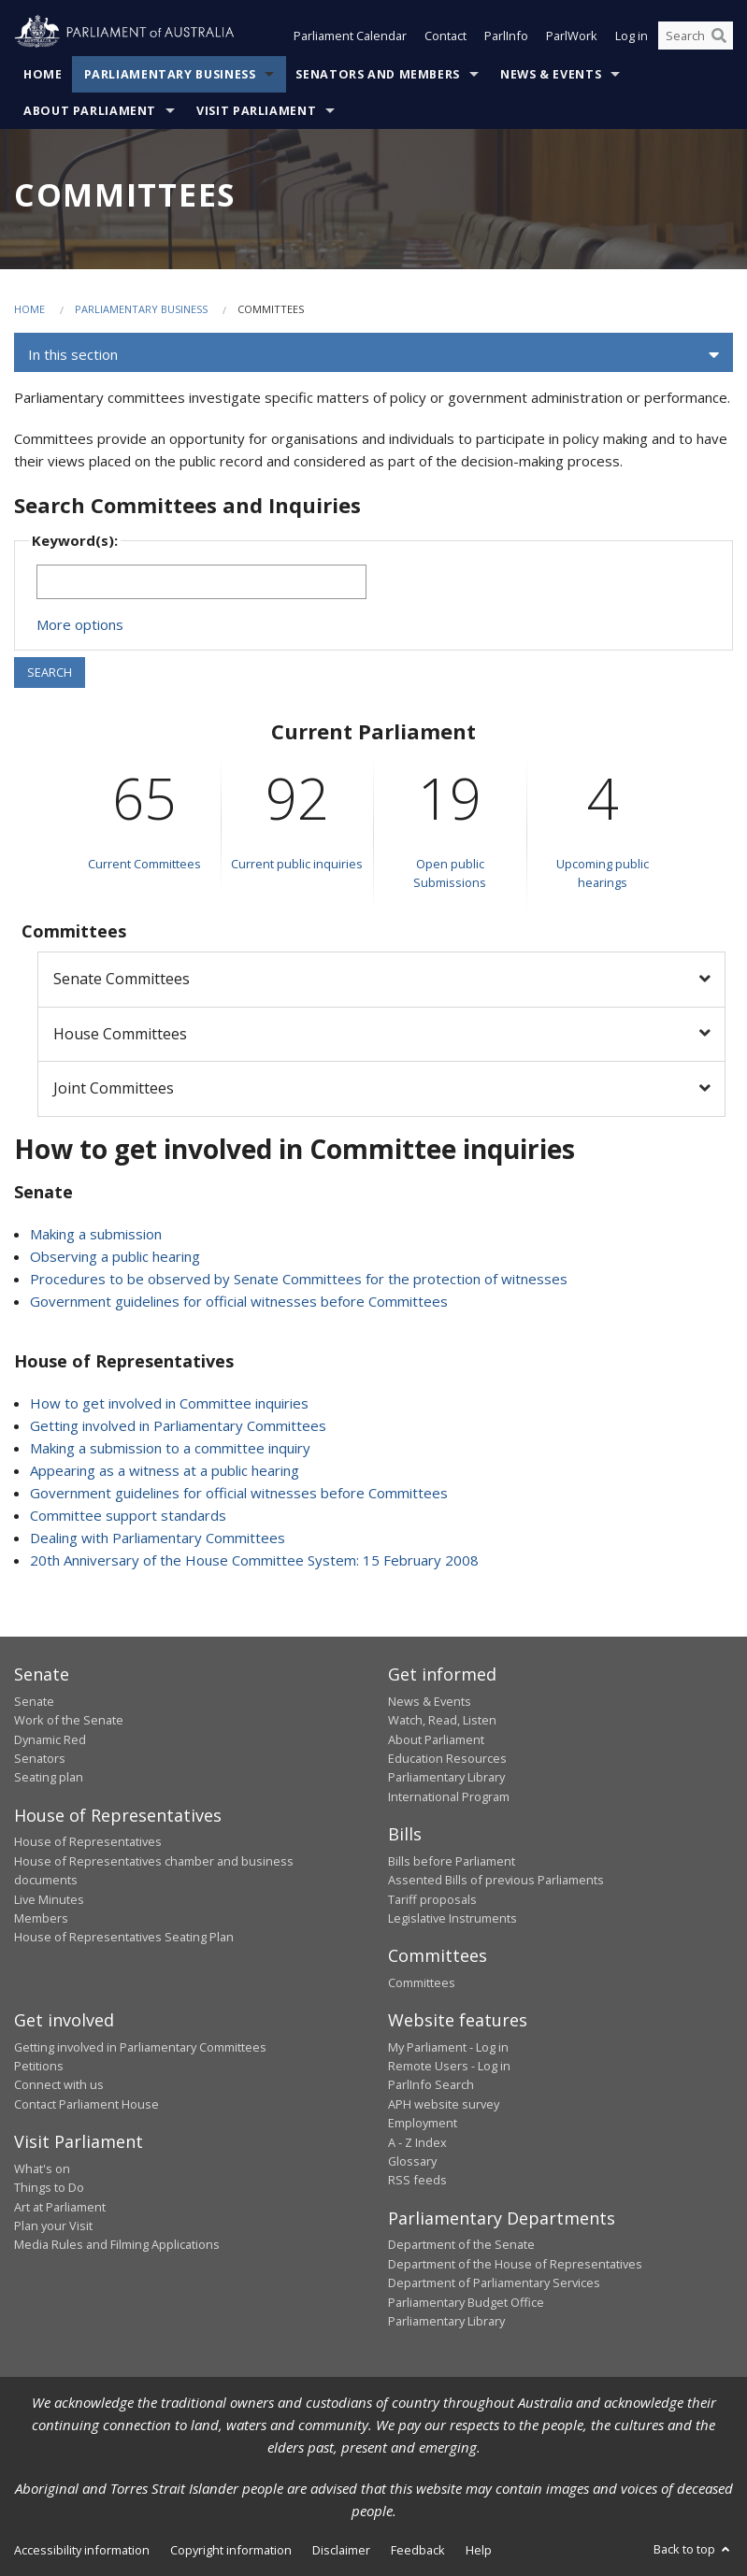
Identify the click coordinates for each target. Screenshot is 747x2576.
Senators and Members (377, 74)
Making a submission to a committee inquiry (170, 1447)
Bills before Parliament (451, 1861)
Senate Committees (121, 978)
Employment (422, 2122)
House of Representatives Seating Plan (124, 1936)
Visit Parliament (256, 111)
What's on (42, 2168)
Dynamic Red (50, 1739)
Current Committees (144, 863)
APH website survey (443, 2104)
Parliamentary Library (446, 1776)
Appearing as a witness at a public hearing (164, 1470)
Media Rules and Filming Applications (117, 2244)
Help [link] (479, 2549)
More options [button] (79, 624)
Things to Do (49, 2187)
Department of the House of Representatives (515, 2263)
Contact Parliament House (86, 2104)
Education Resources (447, 1758)
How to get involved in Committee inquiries (169, 1403)
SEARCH (49, 672)
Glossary (412, 2161)
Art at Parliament (60, 2206)
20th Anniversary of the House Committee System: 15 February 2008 (254, 1560)
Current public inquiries (297, 863)
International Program (449, 1796)
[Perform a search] (719, 35)
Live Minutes (49, 1899)
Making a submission (96, 1233)
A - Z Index (417, 2142)
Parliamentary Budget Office (466, 2302)
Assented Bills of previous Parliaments (496, 1879)
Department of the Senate (461, 2244)
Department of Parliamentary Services (494, 2282)
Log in (631, 35)
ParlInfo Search (431, 2084)
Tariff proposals (432, 1899)
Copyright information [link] (231, 2549)
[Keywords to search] (201, 582)
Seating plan (48, 1776)
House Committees (120, 1033)
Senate (34, 1701)
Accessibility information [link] (82, 2549)
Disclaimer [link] (341, 2549)
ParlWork (571, 35)
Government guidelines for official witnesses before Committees (239, 1301)
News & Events (550, 74)
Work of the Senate (68, 1719)
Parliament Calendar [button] (350, 35)
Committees (421, 1982)
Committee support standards (128, 1515)
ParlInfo (506, 35)
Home (43, 74)
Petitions (39, 2065)
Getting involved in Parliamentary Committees (178, 1425)
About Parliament (89, 111)
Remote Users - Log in (449, 2065)
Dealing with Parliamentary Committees (157, 1537)
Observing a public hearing (115, 1256)
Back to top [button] (693, 2548)
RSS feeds (417, 2179)
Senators (39, 1758)
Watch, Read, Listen (442, 1719)
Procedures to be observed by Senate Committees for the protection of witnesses (298, 1278)
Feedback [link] (418, 2549)
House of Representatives (88, 1841)
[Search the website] (695, 35)
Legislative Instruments (452, 1918)
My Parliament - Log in (448, 2047)
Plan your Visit (53, 2225)
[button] (373, 355)
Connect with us (59, 2084)
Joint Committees (113, 1088)
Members (41, 1918)
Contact (445, 35)
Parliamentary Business (170, 74)
